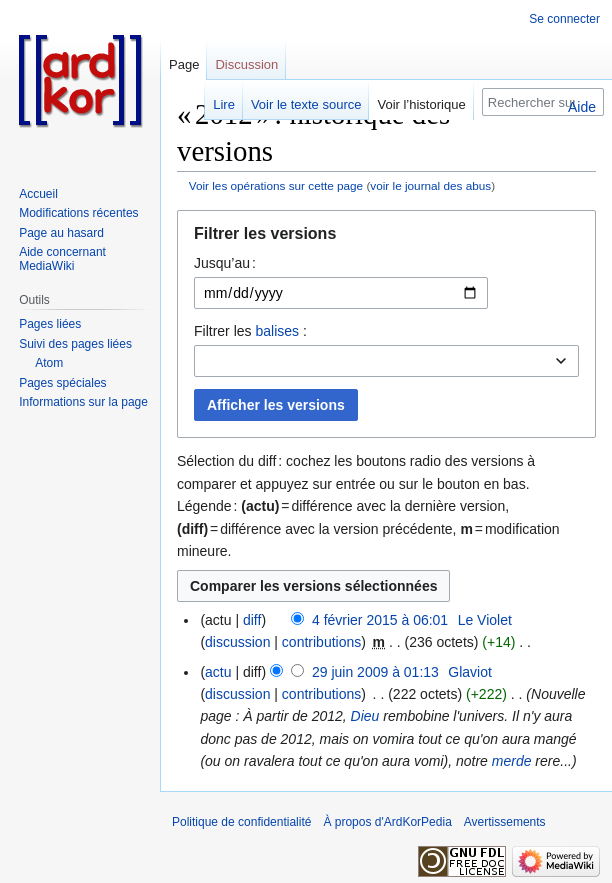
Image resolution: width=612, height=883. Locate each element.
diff (252, 620)
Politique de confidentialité (241, 822)
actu (218, 672)
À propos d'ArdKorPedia (387, 822)
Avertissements (505, 822)
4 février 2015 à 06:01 (380, 620)
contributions (321, 642)
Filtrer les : (250, 331)
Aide (582, 107)
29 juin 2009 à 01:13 (375, 672)
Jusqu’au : (225, 263)
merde (512, 761)
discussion (237, 642)
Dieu (365, 716)
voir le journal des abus (430, 185)
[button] (386, 238)
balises (277, 331)
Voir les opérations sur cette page (276, 185)
